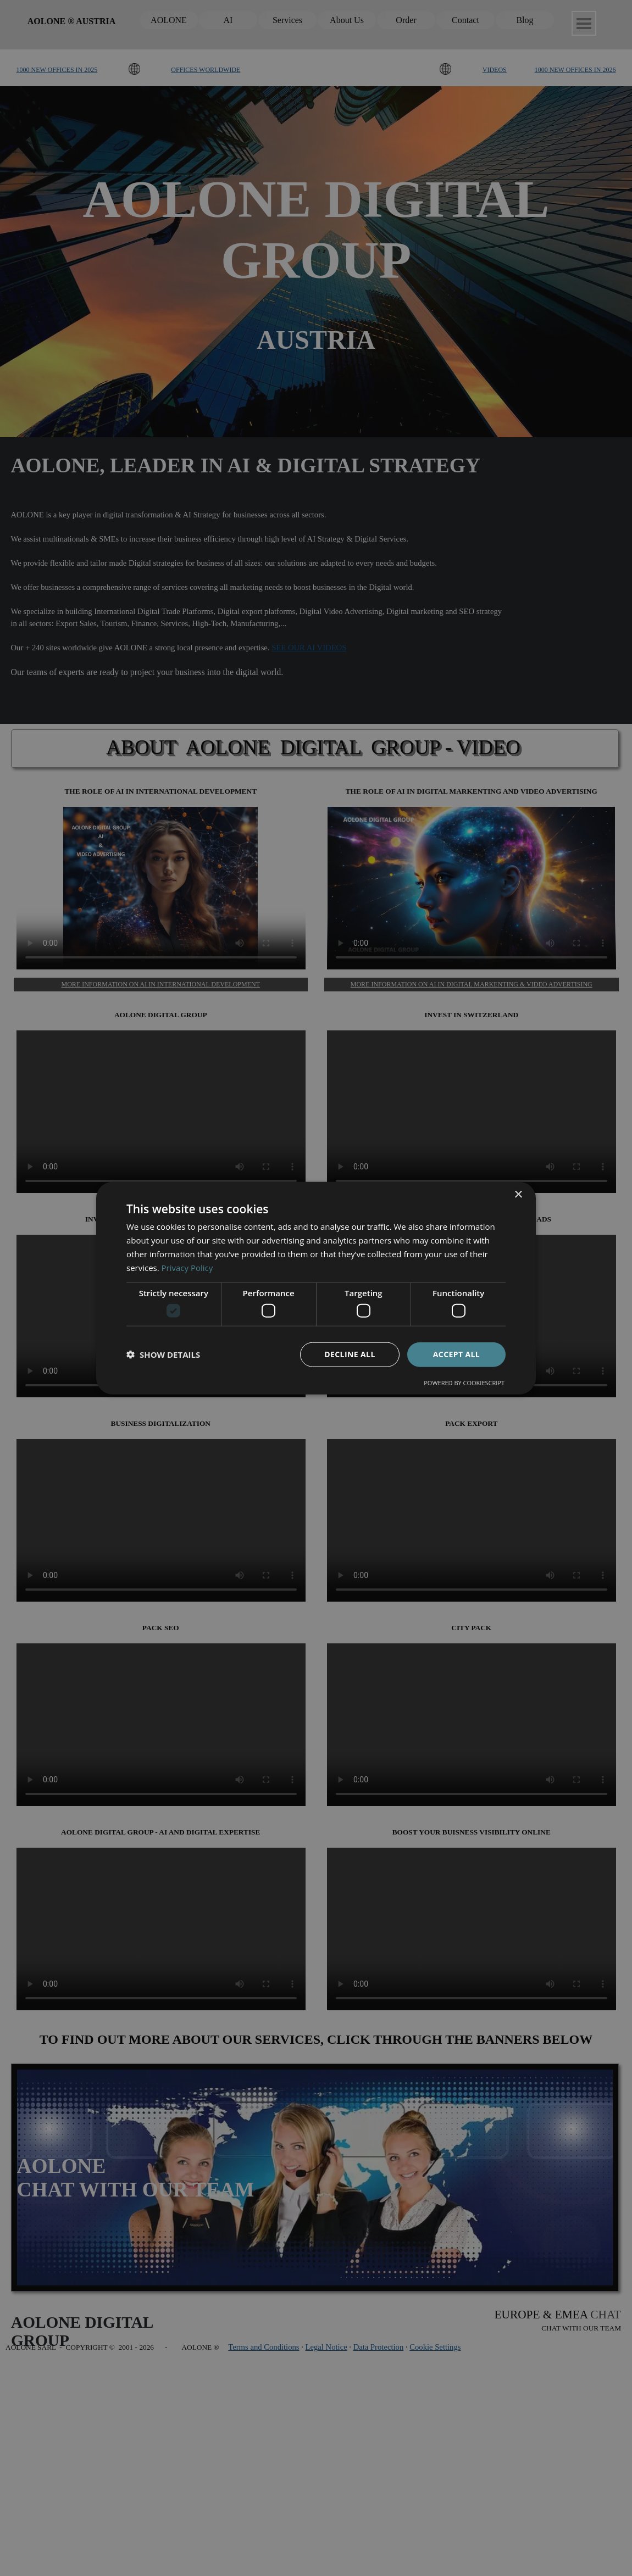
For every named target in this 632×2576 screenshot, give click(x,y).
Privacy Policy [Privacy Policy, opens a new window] (187, 1267)
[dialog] (316, 1288)
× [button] (518, 1195)
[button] (163, 1354)
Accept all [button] (456, 1354)
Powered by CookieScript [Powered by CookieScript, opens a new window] (464, 1382)
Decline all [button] (349, 1354)
